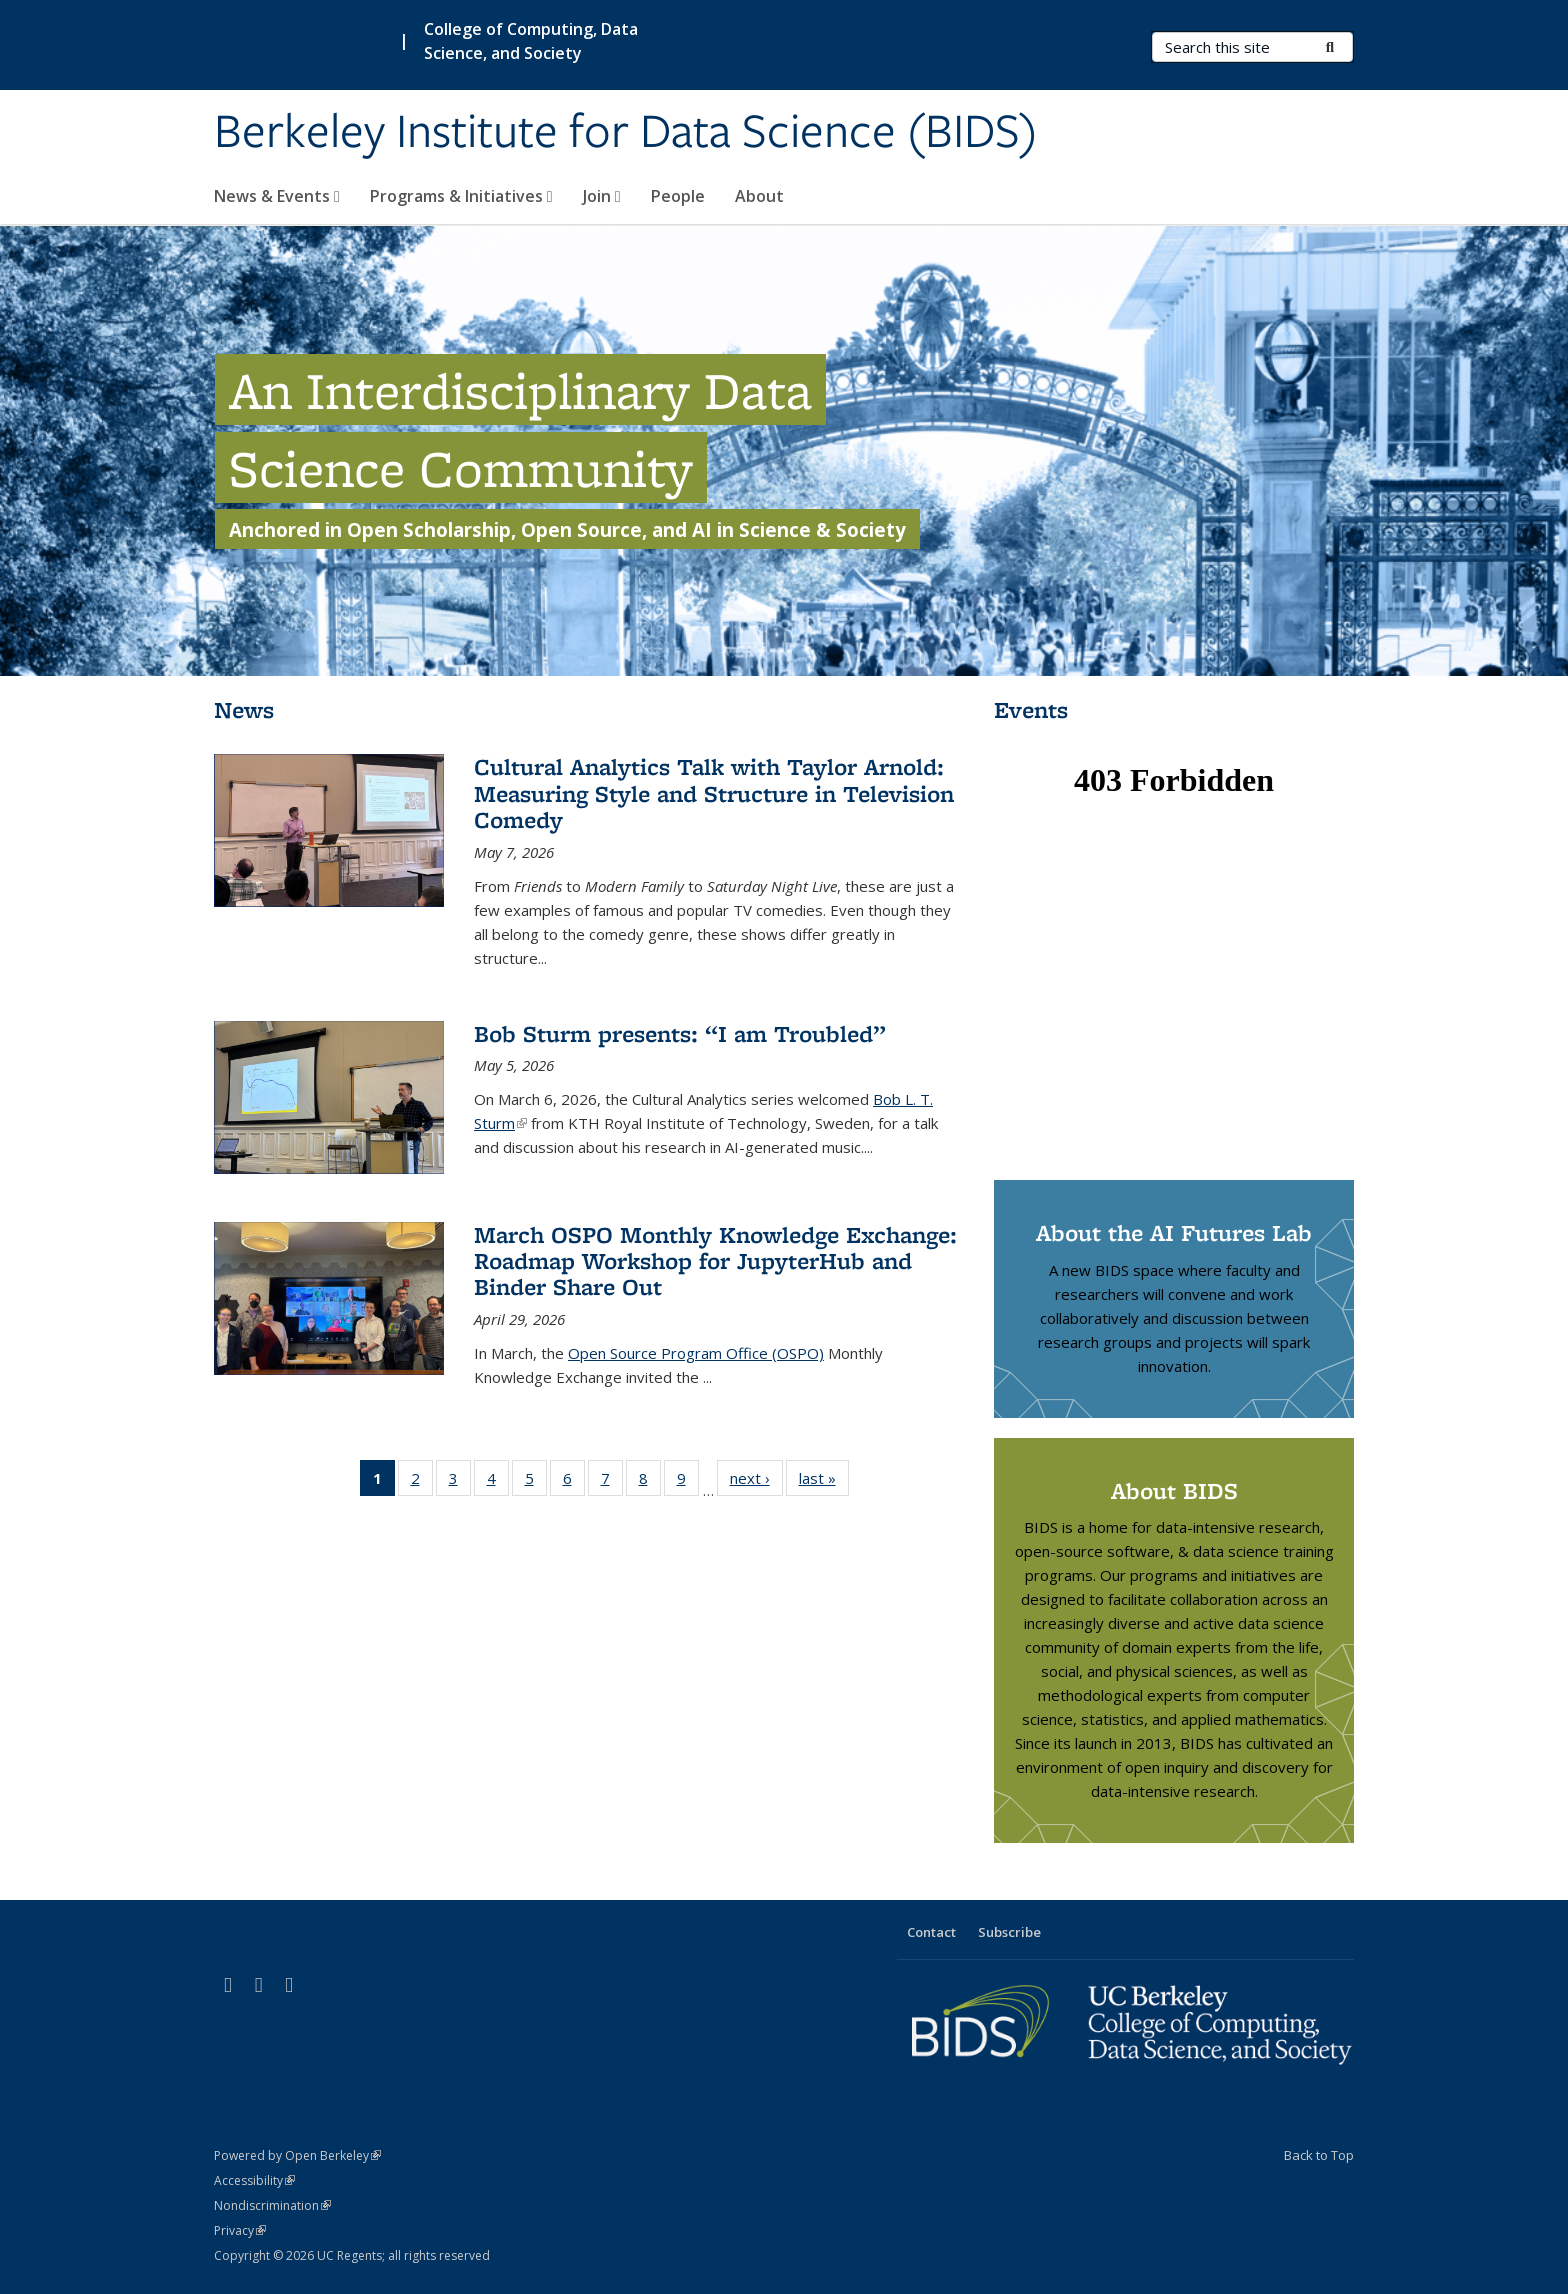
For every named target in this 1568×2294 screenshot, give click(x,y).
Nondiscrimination (272, 2205)
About (759, 196)
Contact (931, 1932)
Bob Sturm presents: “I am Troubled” (680, 1033)
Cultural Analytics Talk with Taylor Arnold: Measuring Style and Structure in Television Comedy (714, 793)
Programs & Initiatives (461, 196)
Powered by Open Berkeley (297, 2155)
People (678, 196)
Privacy (240, 2230)
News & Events (277, 196)
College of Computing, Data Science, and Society (531, 41)
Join (602, 196)
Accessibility (254, 2180)
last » (824, 1482)
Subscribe (1009, 1932)
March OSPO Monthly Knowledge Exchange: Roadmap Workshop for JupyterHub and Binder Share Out (715, 1261)
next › (756, 1482)
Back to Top (1319, 2155)
